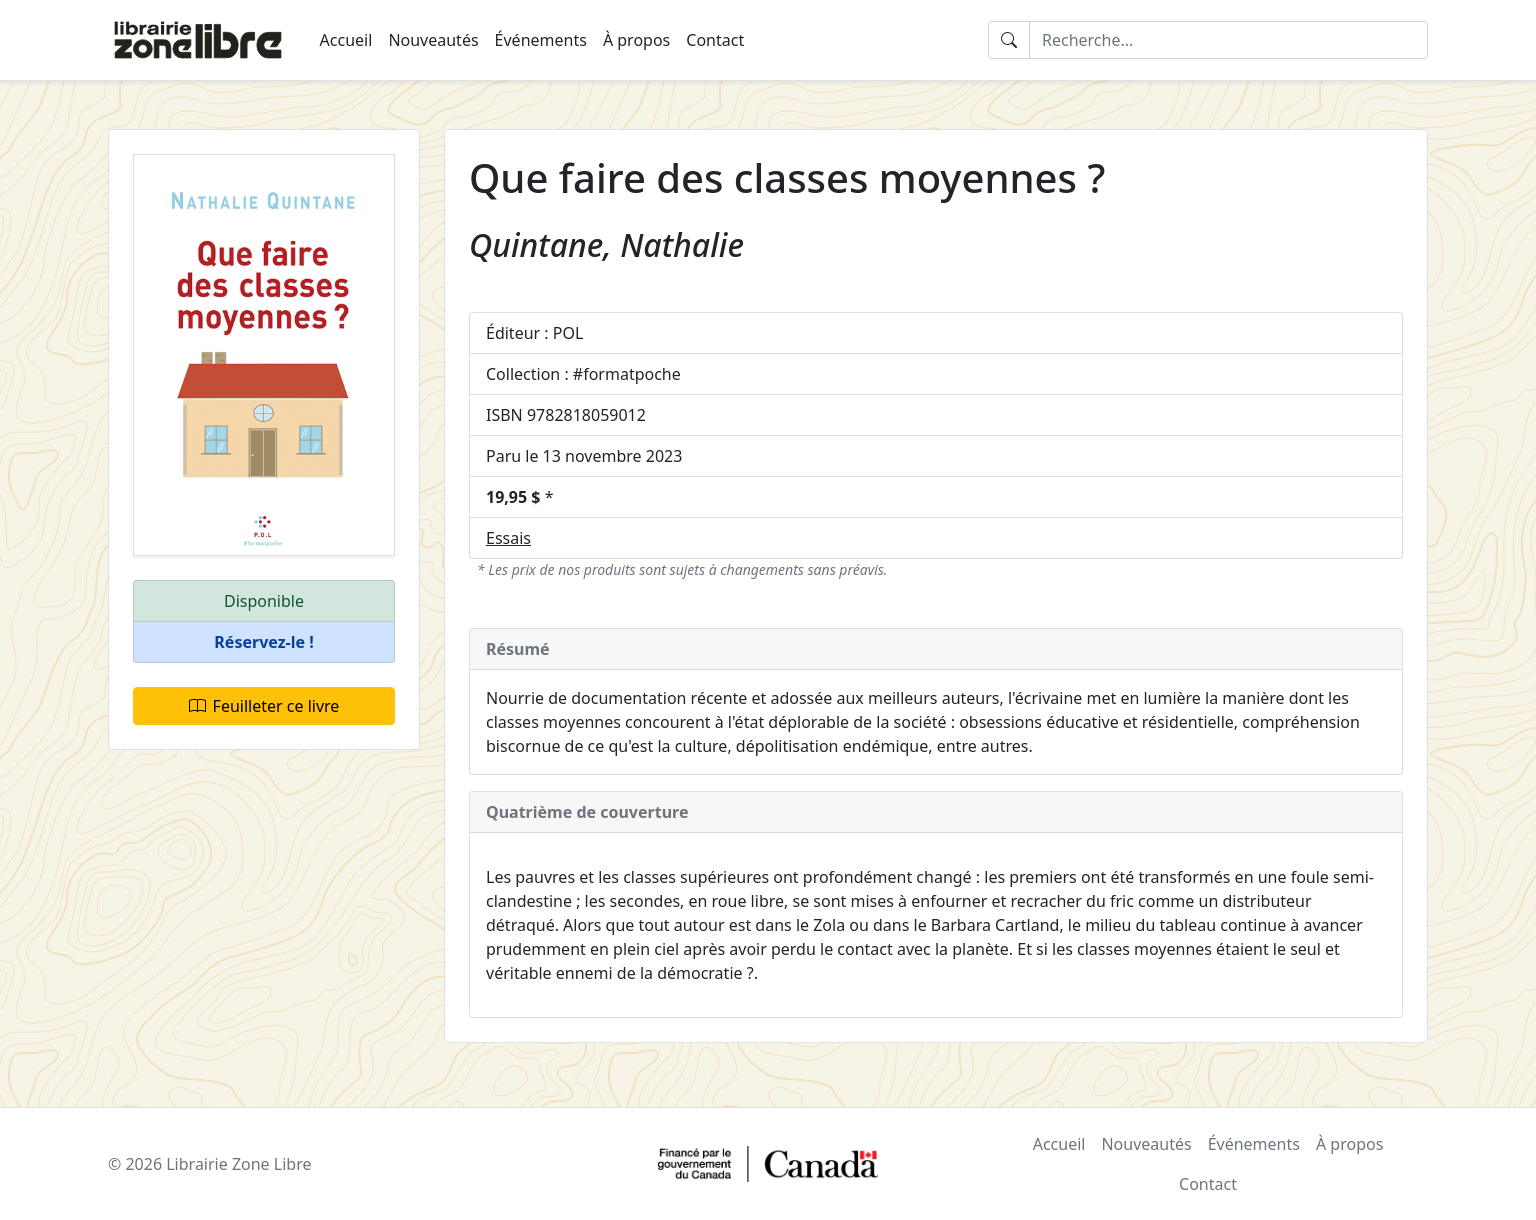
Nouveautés (433, 40)
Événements (541, 40)
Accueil (346, 40)
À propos (636, 40)
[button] (264, 642)
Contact (715, 40)
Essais (508, 538)
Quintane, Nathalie (606, 244)
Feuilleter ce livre (264, 706)
